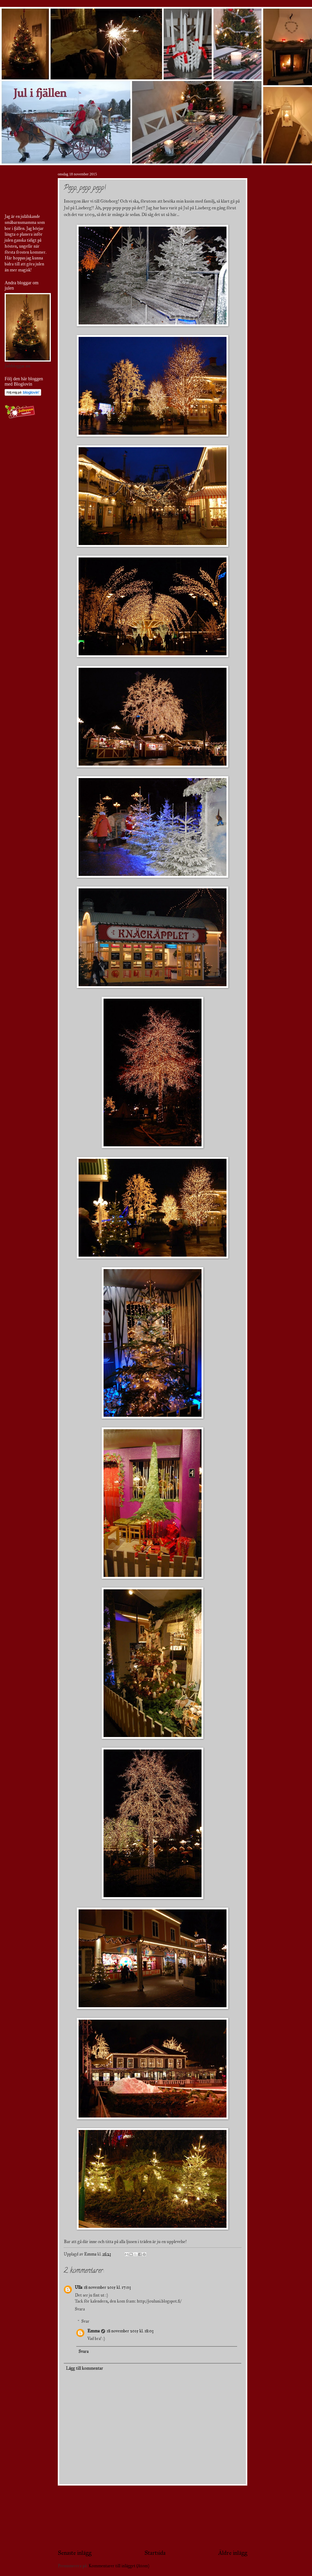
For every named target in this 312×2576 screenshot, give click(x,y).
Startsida (154, 2552)
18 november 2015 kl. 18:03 (130, 2330)
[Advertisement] (152, 2517)
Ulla (78, 2287)
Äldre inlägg (232, 2552)
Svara (80, 2309)
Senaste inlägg (75, 2552)
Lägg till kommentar (84, 2368)
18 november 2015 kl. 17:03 (107, 2287)
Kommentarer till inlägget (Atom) (119, 2565)
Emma (93, 2330)
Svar (85, 2321)
